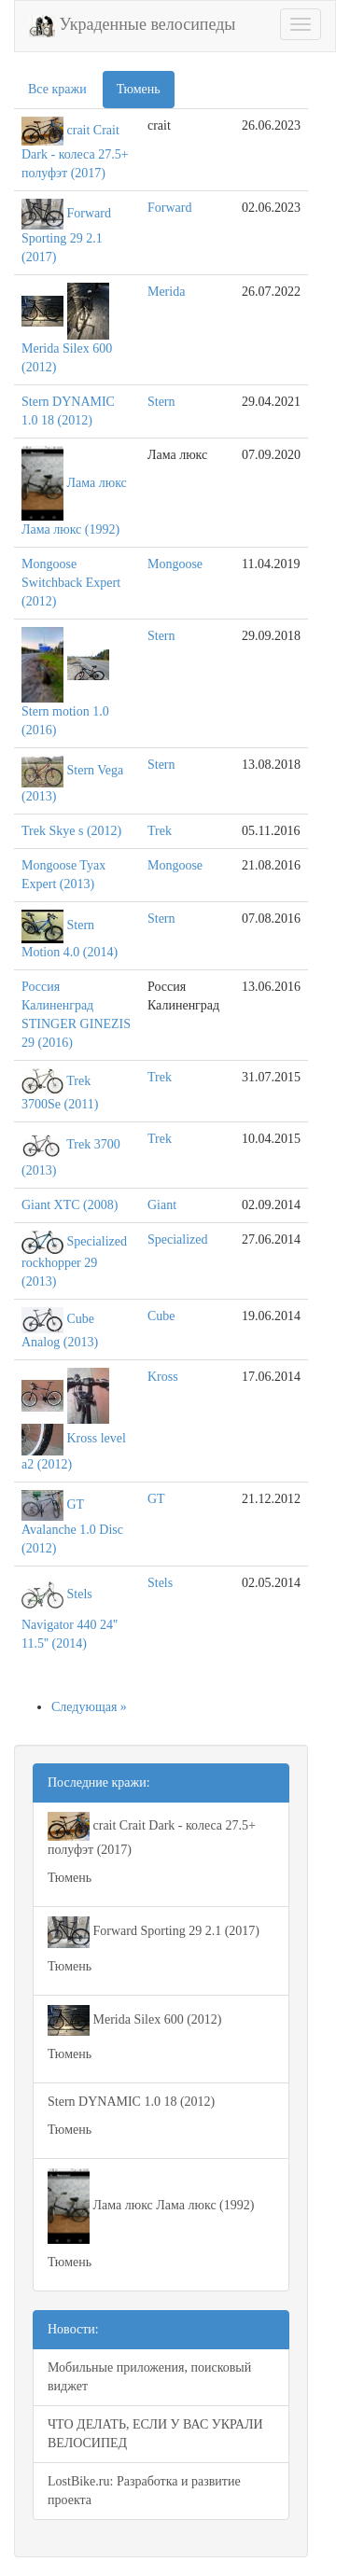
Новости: (73, 2329)
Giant (161, 1205)
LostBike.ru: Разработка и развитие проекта (144, 2490)
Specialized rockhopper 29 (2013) (74, 1260)
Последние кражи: (99, 1782)
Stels (160, 1583)
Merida (166, 292)
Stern (161, 402)
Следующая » (89, 1707)
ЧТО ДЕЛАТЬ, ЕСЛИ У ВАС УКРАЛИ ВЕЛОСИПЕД (155, 2433)
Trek (159, 831)
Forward (169, 208)
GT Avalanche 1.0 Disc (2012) (72, 1526)
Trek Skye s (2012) (71, 831)
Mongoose (175, 564)
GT (156, 1499)
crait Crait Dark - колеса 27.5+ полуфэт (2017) (75, 150)
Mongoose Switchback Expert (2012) (70, 582)
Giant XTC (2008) (69, 1205)
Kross (162, 1377)
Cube (161, 1316)
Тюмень (139, 89)
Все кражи (57, 89)
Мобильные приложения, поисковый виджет (149, 2376)
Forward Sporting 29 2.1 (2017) (66, 235)
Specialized (177, 1239)
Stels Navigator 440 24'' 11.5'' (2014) (69, 1618)
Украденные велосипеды (132, 26)
